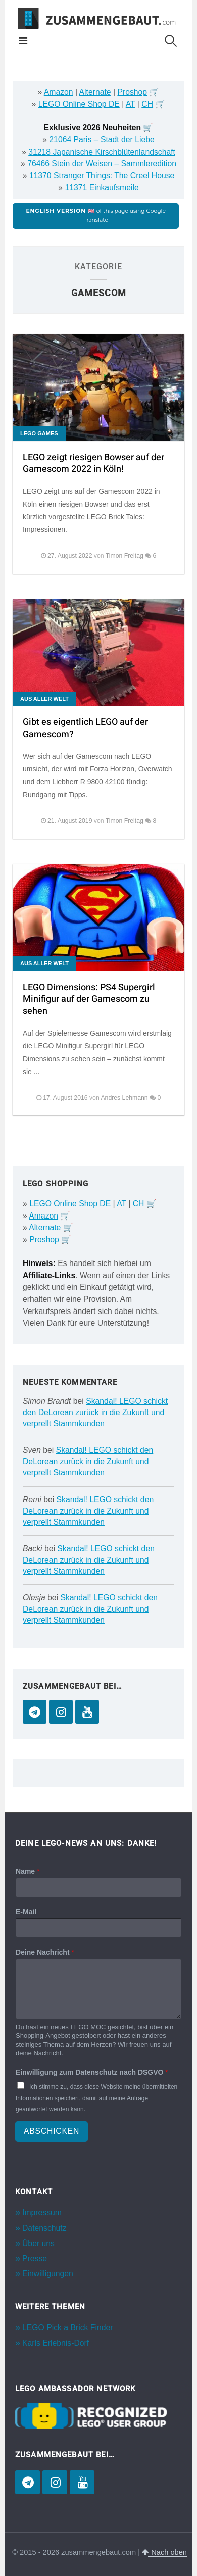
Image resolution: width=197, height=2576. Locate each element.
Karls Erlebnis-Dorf (55, 2343)
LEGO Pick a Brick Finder (67, 2327)
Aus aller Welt (44, 699)
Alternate (95, 92)
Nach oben (164, 2552)
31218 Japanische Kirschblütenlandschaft (101, 152)
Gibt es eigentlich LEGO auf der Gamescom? (85, 728)
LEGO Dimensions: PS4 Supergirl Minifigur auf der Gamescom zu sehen (89, 999)
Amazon (58, 92)
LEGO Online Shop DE (79, 104)
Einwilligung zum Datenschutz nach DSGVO (92, 2072)
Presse (34, 2258)
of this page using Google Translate (95, 215)
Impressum (42, 2212)
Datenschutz (44, 2228)
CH (147, 104)
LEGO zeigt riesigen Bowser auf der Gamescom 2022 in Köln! (93, 463)
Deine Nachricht (45, 1952)
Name (27, 1871)
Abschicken (51, 2131)
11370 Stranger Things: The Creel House (101, 175)
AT (130, 104)
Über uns (38, 2243)
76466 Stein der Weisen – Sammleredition (101, 163)
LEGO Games (39, 433)
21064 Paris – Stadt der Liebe (101, 139)
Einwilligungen (47, 2273)
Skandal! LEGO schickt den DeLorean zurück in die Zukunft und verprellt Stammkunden (95, 1412)
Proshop (132, 92)
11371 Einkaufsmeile (101, 187)
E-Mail (26, 1912)
